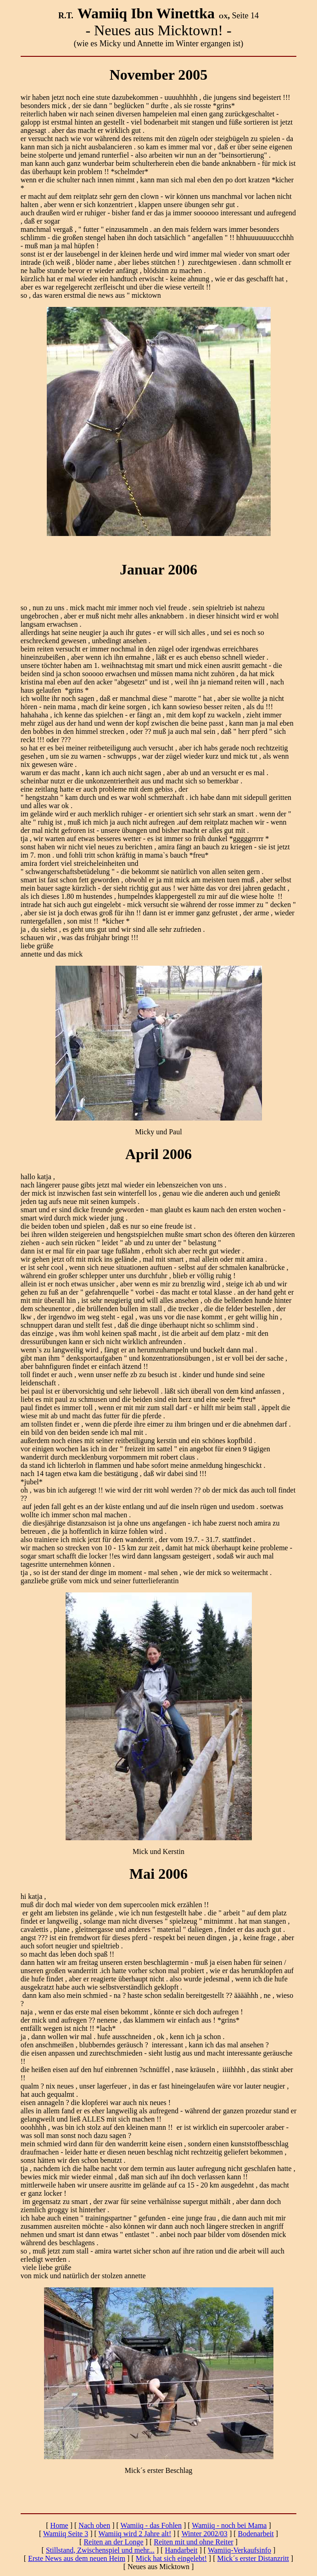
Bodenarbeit (256, 2534)
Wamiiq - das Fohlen (151, 2525)
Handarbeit (181, 2550)
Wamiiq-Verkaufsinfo (239, 2550)
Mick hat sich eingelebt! (171, 2558)
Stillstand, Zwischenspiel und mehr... (100, 2550)
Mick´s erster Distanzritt (253, 2558)
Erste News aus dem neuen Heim (76, 2558)
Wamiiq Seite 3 (65, 2534)
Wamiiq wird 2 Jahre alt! (135, 2534)
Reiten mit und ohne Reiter (193, 2542)
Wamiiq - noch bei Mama (229, 2525)
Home (59, 2525)
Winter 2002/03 (205, 2534)
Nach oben (94, 2525)
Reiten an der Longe (113, 2542)
